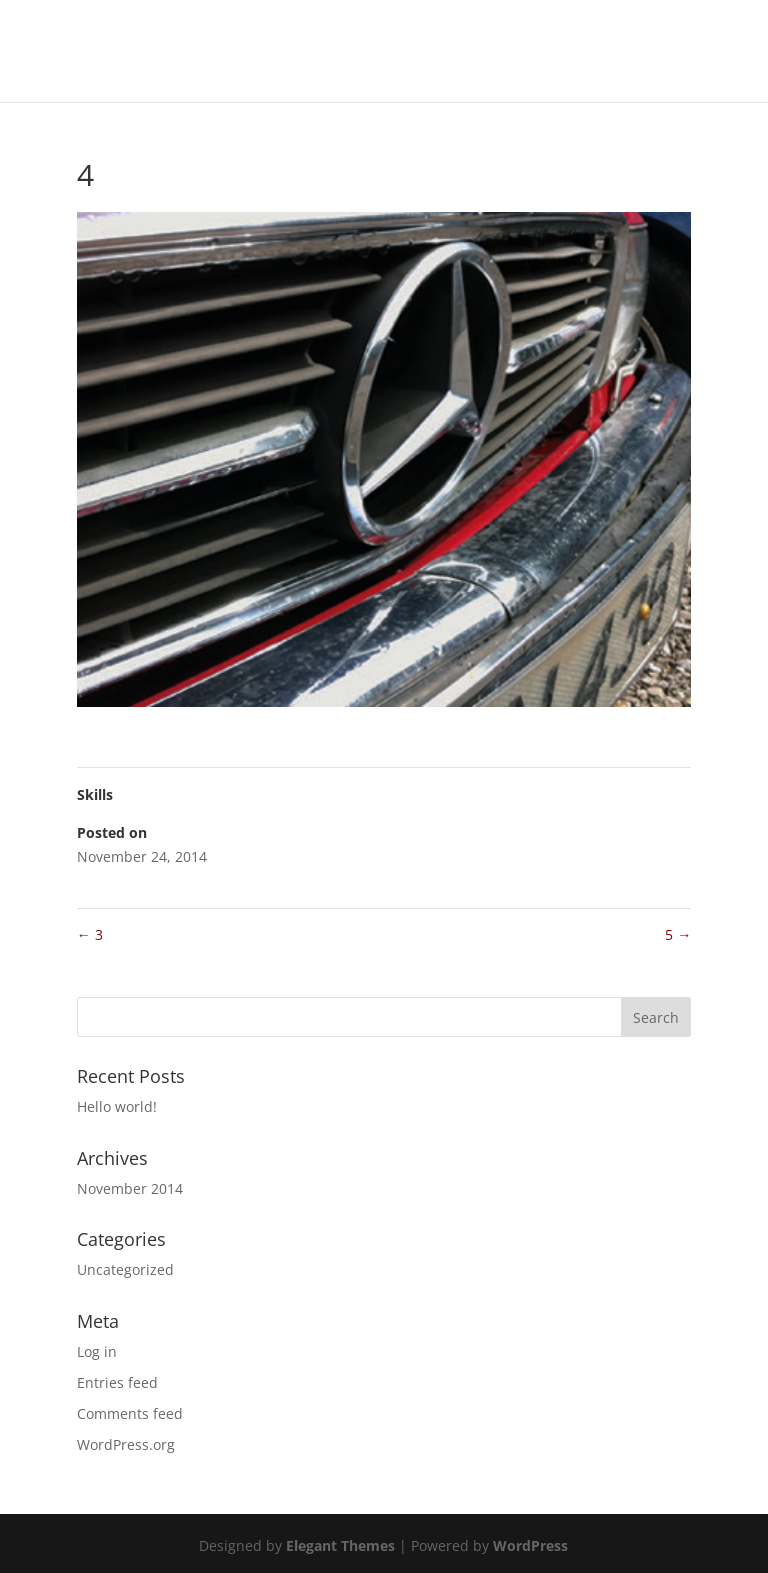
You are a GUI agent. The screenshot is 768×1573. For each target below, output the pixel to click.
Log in (97, 1351)
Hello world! (117, 1106)
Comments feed (130, 1413)
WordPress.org (126, 1444)
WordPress (530, 1545)
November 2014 (130, 1188)
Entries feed (117, 1382)
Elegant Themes (340, 1545)
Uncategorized (125, 1269)
